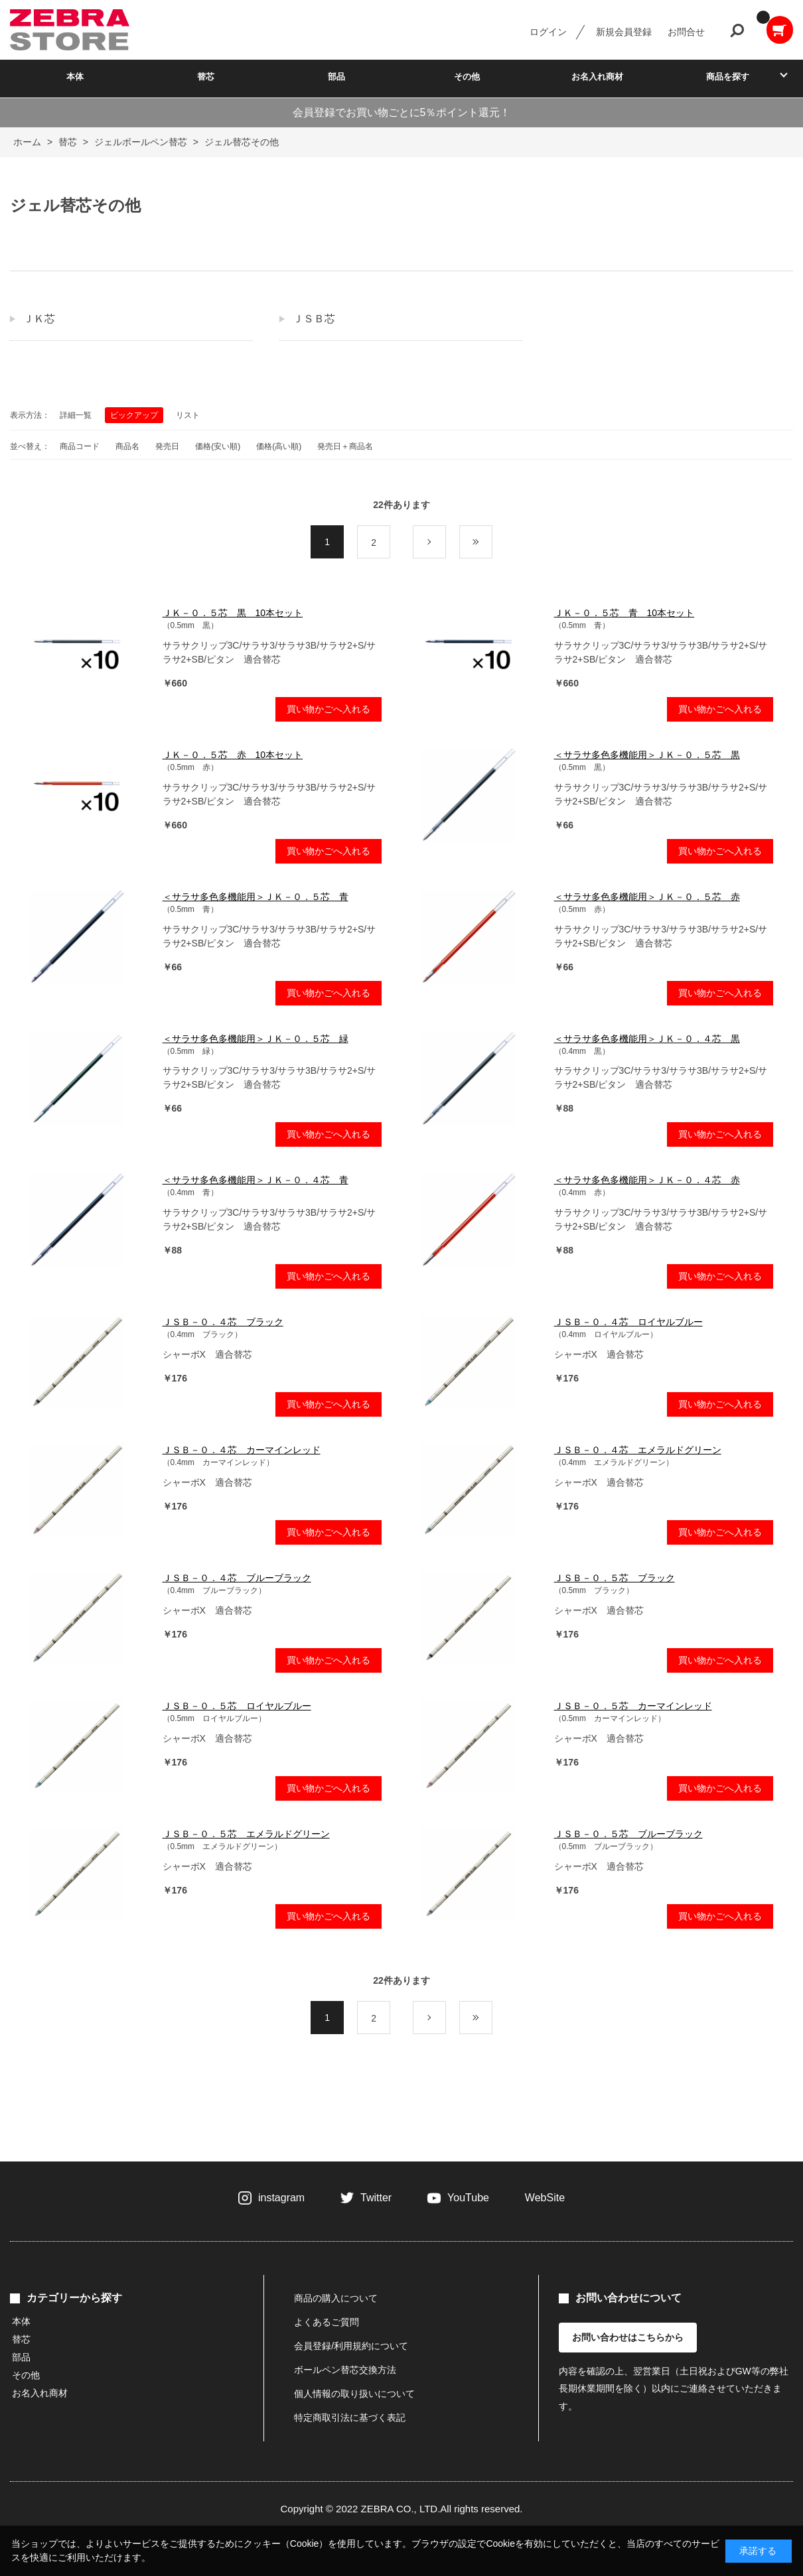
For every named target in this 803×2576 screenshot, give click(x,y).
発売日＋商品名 (345, 446)
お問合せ (686, 32)
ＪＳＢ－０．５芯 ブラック (614, 1578)
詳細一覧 (76, 415)
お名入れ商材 (597, 77)
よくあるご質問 (326, 2322)
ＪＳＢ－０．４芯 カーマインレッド (242, 1450)
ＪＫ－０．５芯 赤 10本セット (233, 754)
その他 (467, 77)
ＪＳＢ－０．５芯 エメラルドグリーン (246, 1834)
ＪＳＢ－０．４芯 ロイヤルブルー (628, 1322)
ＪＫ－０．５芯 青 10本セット (624, 613)
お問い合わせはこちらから (628, 2337)
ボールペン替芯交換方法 (345, 2369)
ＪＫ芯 (39, 318)
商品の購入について (336, 2298)
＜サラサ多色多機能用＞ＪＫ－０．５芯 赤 (647, 896)
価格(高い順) (278, 446)
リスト (188, 415)
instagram (281, 2197)
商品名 (127, 446)
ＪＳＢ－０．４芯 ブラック (223, 1322)
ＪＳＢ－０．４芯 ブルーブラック (237, 1578)
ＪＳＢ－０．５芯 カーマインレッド (633, 1706)
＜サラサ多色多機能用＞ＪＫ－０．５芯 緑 (255, 1038)
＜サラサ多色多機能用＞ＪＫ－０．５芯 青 (255, 896)
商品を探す (727, 77)
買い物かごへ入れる (328, 709)
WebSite (545, 2197)
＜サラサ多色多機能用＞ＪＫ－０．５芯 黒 (647, 754)
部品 (336, 77)
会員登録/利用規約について (351, 2346)
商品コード (80, 446)
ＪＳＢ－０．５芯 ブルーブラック (628, 1834)
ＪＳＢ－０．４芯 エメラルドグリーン (637, 1450)
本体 (75, 77)
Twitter (376, 2197)
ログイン (548, 32)
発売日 (167, 446)
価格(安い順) (217, 446)
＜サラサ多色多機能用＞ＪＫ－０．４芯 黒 (647, 1038)
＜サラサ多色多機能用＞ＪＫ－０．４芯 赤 (647, 1180)
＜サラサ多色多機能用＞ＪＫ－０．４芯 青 (255, 1180)
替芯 (205, 77)
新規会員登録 (624, 32)
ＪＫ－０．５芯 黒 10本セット (233, 613)
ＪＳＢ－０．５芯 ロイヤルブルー (237, 1706)
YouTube (468, 2197)
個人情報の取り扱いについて (354, 2393)
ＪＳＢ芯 (314, 318)
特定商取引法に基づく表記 (349, 2417)
